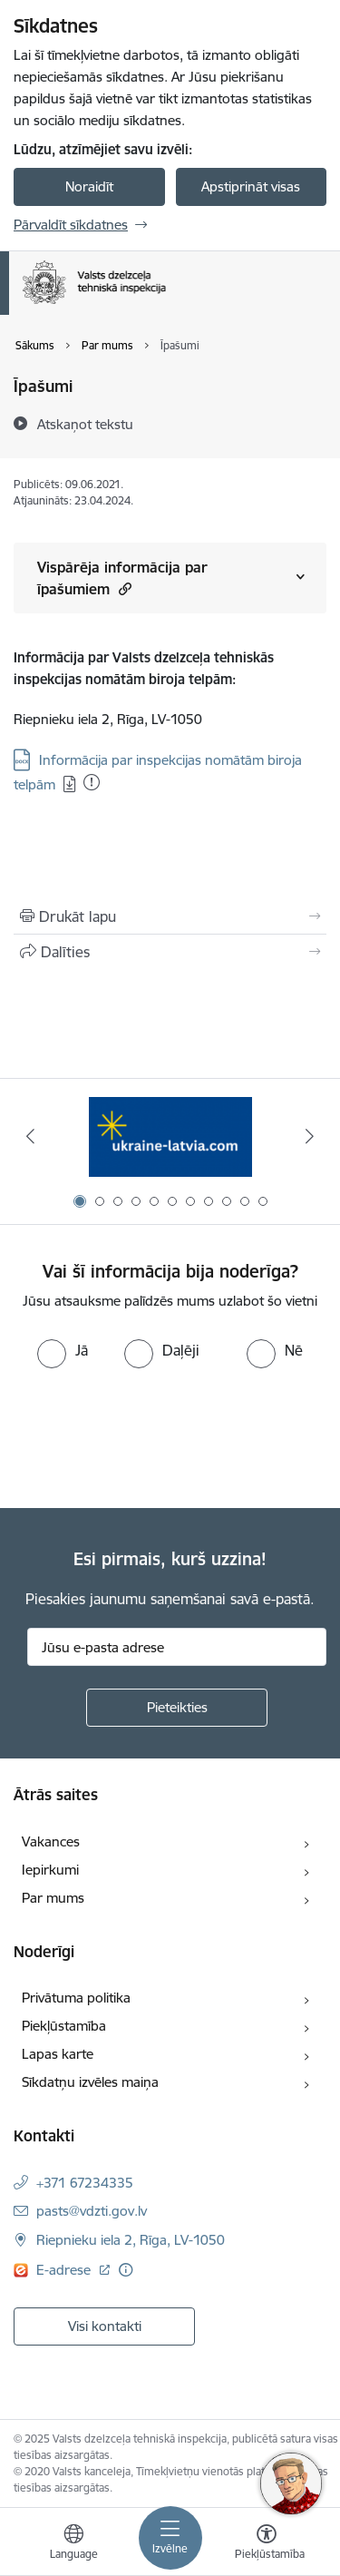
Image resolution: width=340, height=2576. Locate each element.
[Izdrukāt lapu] (170, 916)
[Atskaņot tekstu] (85, 424)
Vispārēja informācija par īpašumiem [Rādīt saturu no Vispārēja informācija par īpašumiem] (122, 578)
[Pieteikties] (176, 1708)
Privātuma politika (76, 1997)
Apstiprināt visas (250, 186)
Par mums (53, 1897)
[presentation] (151, 1436)
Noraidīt (89, 186)
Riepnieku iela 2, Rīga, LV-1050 (130, 2239)
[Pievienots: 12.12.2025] (91, 782)
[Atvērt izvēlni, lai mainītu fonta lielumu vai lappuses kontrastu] (266, 2544)
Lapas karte (57, 2053)
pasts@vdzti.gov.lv (91, 2210)
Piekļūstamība (64, 2025)
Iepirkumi (50, 1869)
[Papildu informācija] (125, 2270)
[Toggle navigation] (170, 2538)
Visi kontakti (104, 2326)
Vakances (51, 1841)
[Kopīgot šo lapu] (170, 952)
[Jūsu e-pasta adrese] (176, 1647)
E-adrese (65, 2269)
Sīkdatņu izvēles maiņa (90, 2082)
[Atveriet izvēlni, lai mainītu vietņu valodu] (73, 2544)
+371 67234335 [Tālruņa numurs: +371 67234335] (84, 2182)
